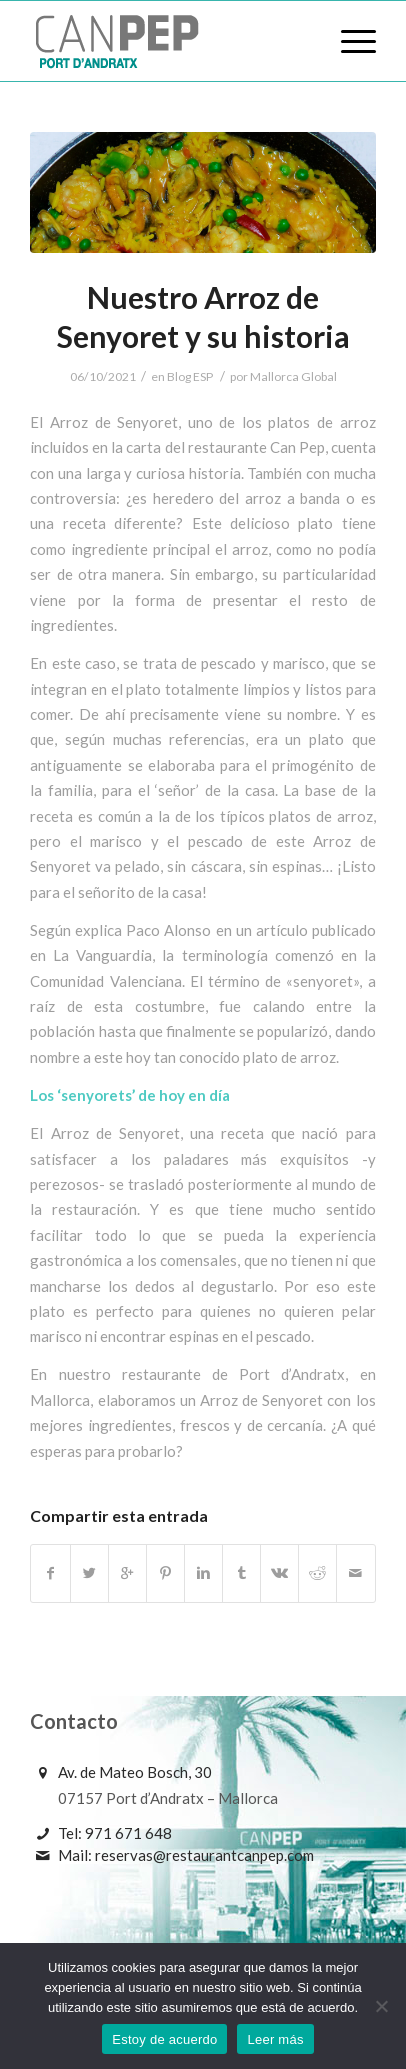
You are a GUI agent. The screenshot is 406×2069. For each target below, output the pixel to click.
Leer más (275, 2039)
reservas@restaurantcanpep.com (204, 1855)
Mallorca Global (293, 376)
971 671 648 (128, 1833)
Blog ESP (190, 376)
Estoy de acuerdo (164, 2039)
